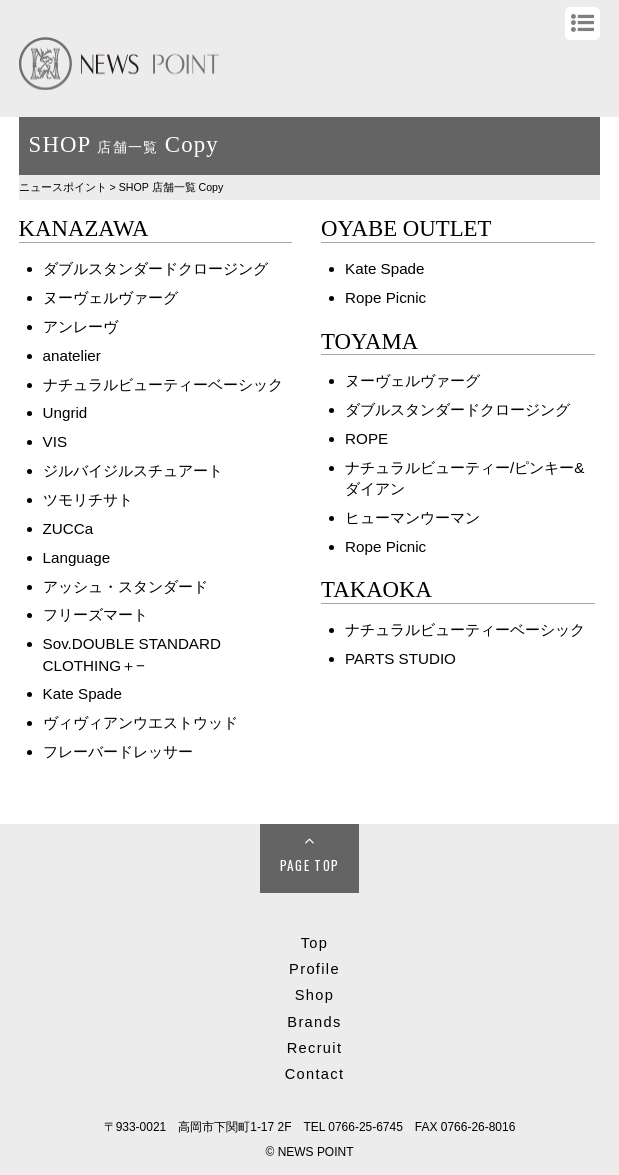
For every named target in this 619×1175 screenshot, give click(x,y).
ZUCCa (68, 528)
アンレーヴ (80, 326)
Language (77, 557)
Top (315, 943)
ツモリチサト (88, 499)
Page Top (310, 865)
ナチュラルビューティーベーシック (163, 384)
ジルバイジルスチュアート (133, 470)
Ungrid (65, 412)
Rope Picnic (385, 297)
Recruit (315, 1048)
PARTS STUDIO (400, 658)
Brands (314, 1022)
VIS (55, 441)
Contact (315, 1074)
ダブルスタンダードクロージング (155, 268)
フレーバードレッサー (118, 751)
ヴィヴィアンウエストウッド (140, 722)
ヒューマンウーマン (412, 517)
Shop (314, 995)
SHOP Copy (171, 187)
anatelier (72, 355)
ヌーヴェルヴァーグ (110, 297)
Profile (314, 969)
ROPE (366, 438)
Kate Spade (82, 693)
